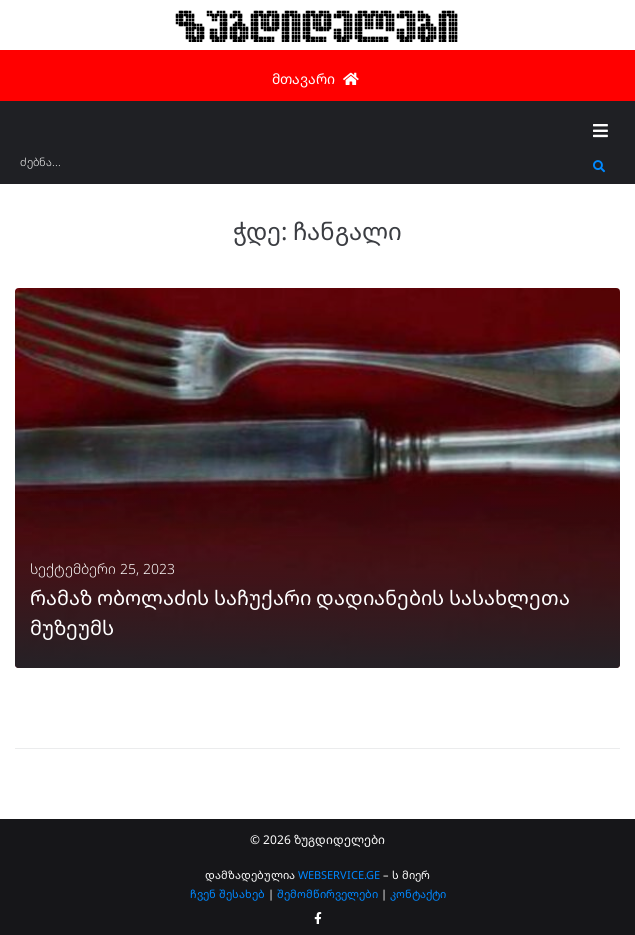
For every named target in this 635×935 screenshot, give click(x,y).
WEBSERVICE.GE (339, 874)
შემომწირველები (327, 893)
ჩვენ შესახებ (227, 893)
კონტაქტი (418, 893)
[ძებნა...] (301, 168)
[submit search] (599, 167)
